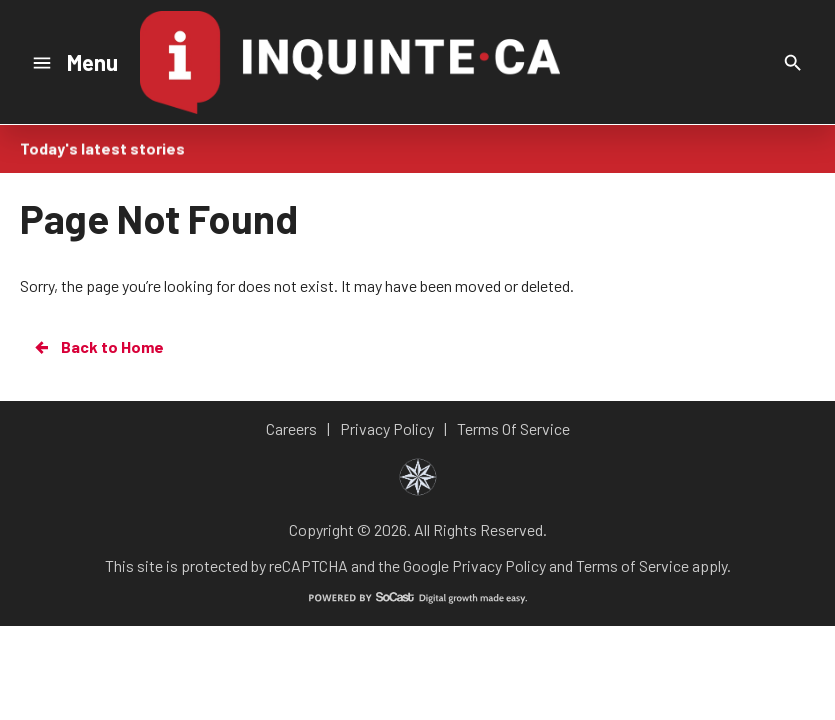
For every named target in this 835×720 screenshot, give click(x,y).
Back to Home (98, 347)
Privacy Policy (499, 565)
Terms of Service (632, 565)
